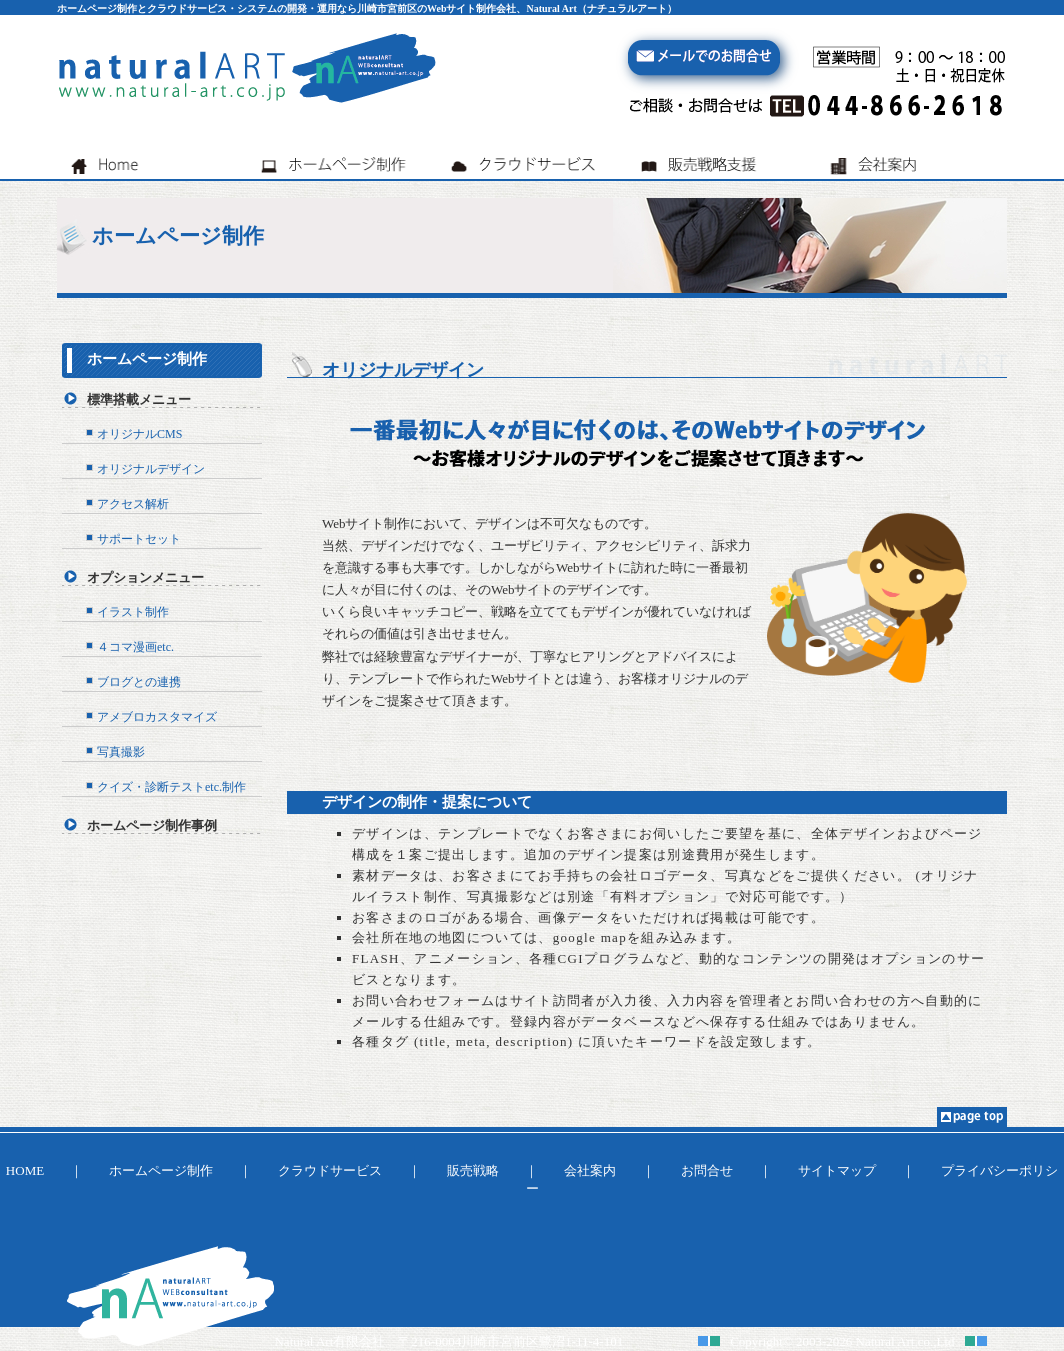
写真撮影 (121, 752)
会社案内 (590, 1170)
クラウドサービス (330, 1170)
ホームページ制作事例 (152, 825)
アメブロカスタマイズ (157, 717)
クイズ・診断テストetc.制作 (171, 787)
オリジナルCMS (139, 434)
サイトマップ (837, 1170)
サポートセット (139, 539)
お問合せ (707, 1170)
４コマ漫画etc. (135, 647)
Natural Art (885, 1341)
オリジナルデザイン (151, 469)
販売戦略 (473, 1170)
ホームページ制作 (147, 359)
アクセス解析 (133, 504)
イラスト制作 (133, 612)
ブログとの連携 (139, 682)
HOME (25, 1170)
